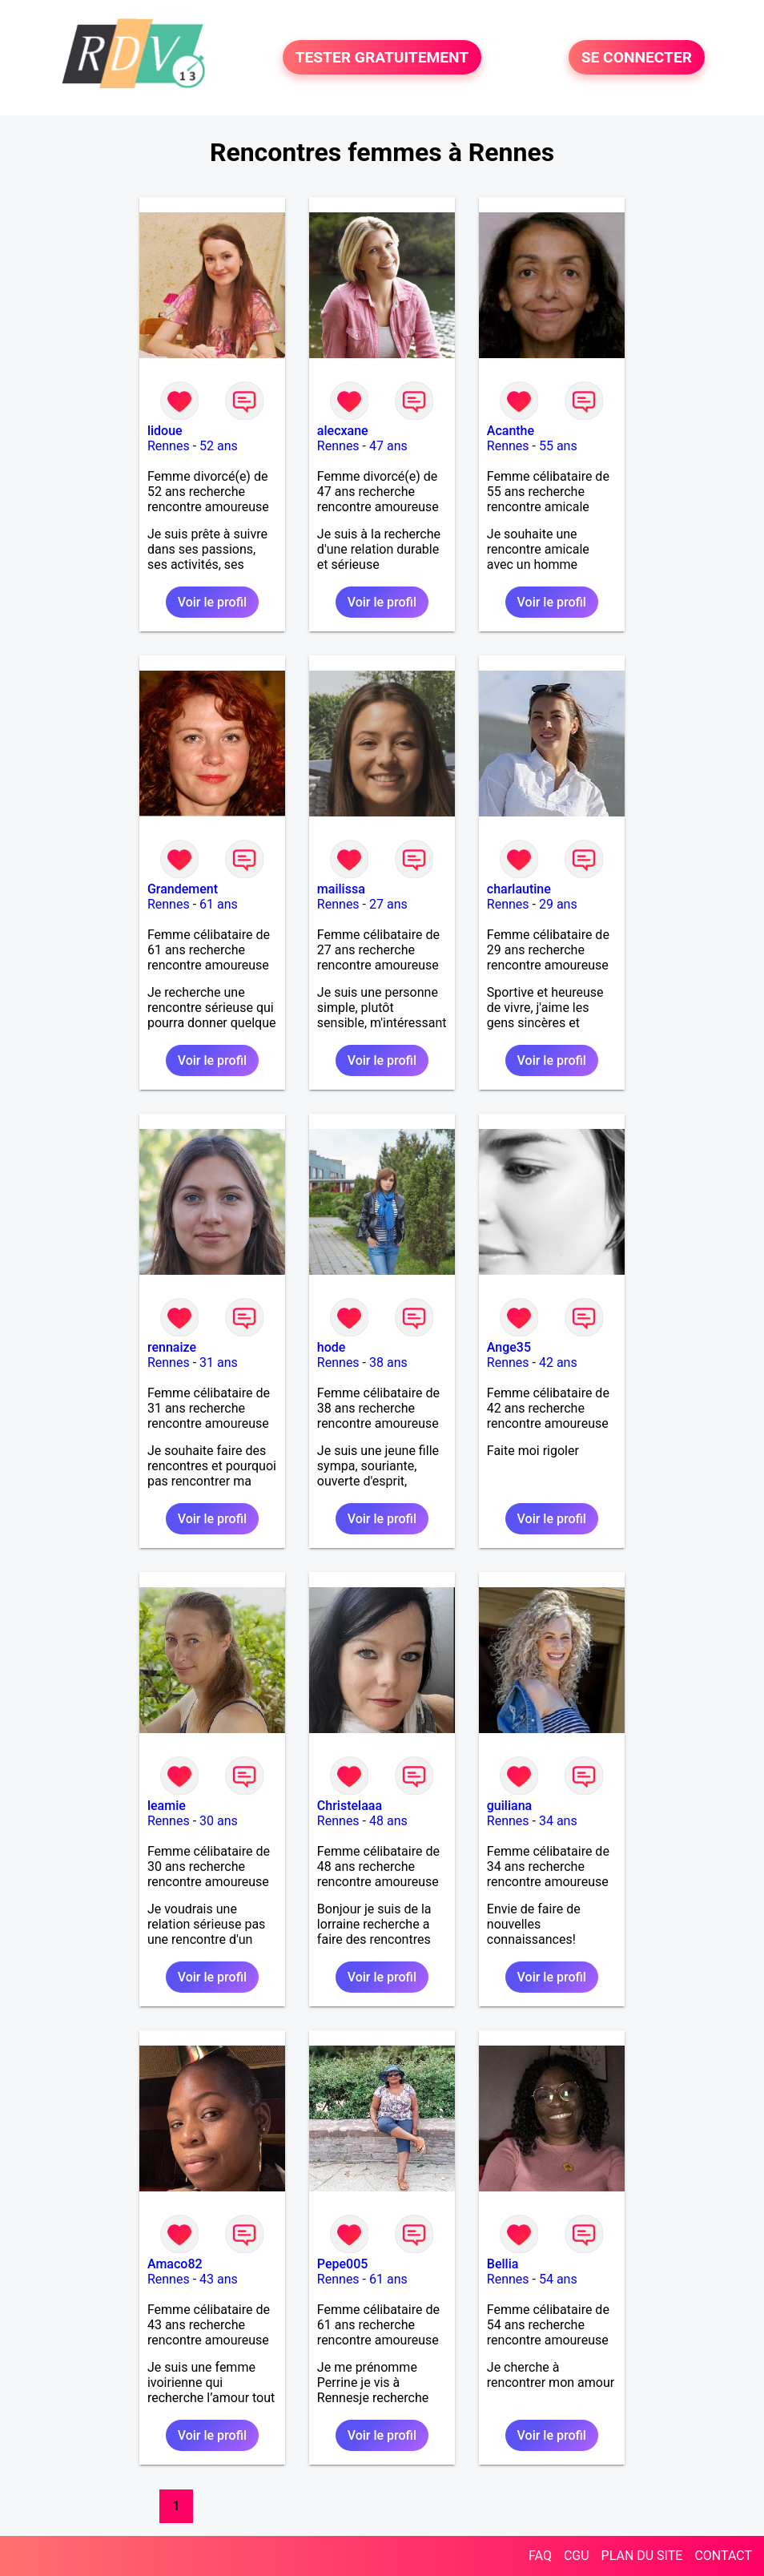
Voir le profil (212, 602)
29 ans (558, 904)
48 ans (388, 1820)
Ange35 (509, 1347)
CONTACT (723, 2555)
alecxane (342, 430)
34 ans (558, 1820)
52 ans (218, 446)
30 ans (218, 1820)
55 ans (558, 446)
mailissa (341, 889)
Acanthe (510, 430)
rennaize (171, 1347)
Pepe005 (342, 2264)
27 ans (388, 904)
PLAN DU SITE (642, 2555)
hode (331, 1347)
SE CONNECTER (636, 57)
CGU (576, 2555)
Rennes (168, 446)
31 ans (218, 1362)
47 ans (388, 446)
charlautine (519, 889)
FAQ (540, 2555)
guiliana (509, 1805)
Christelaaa (349, 1805)
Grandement (182, 889)
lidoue (165, 430)
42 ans (558, 1362)
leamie (166, 1805)
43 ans (218, 2279)
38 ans (388, 1362)
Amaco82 (175, 2264)
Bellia (503, 2264)
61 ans (218, 904)
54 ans (558, 2279)
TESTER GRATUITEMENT (382, 57)
